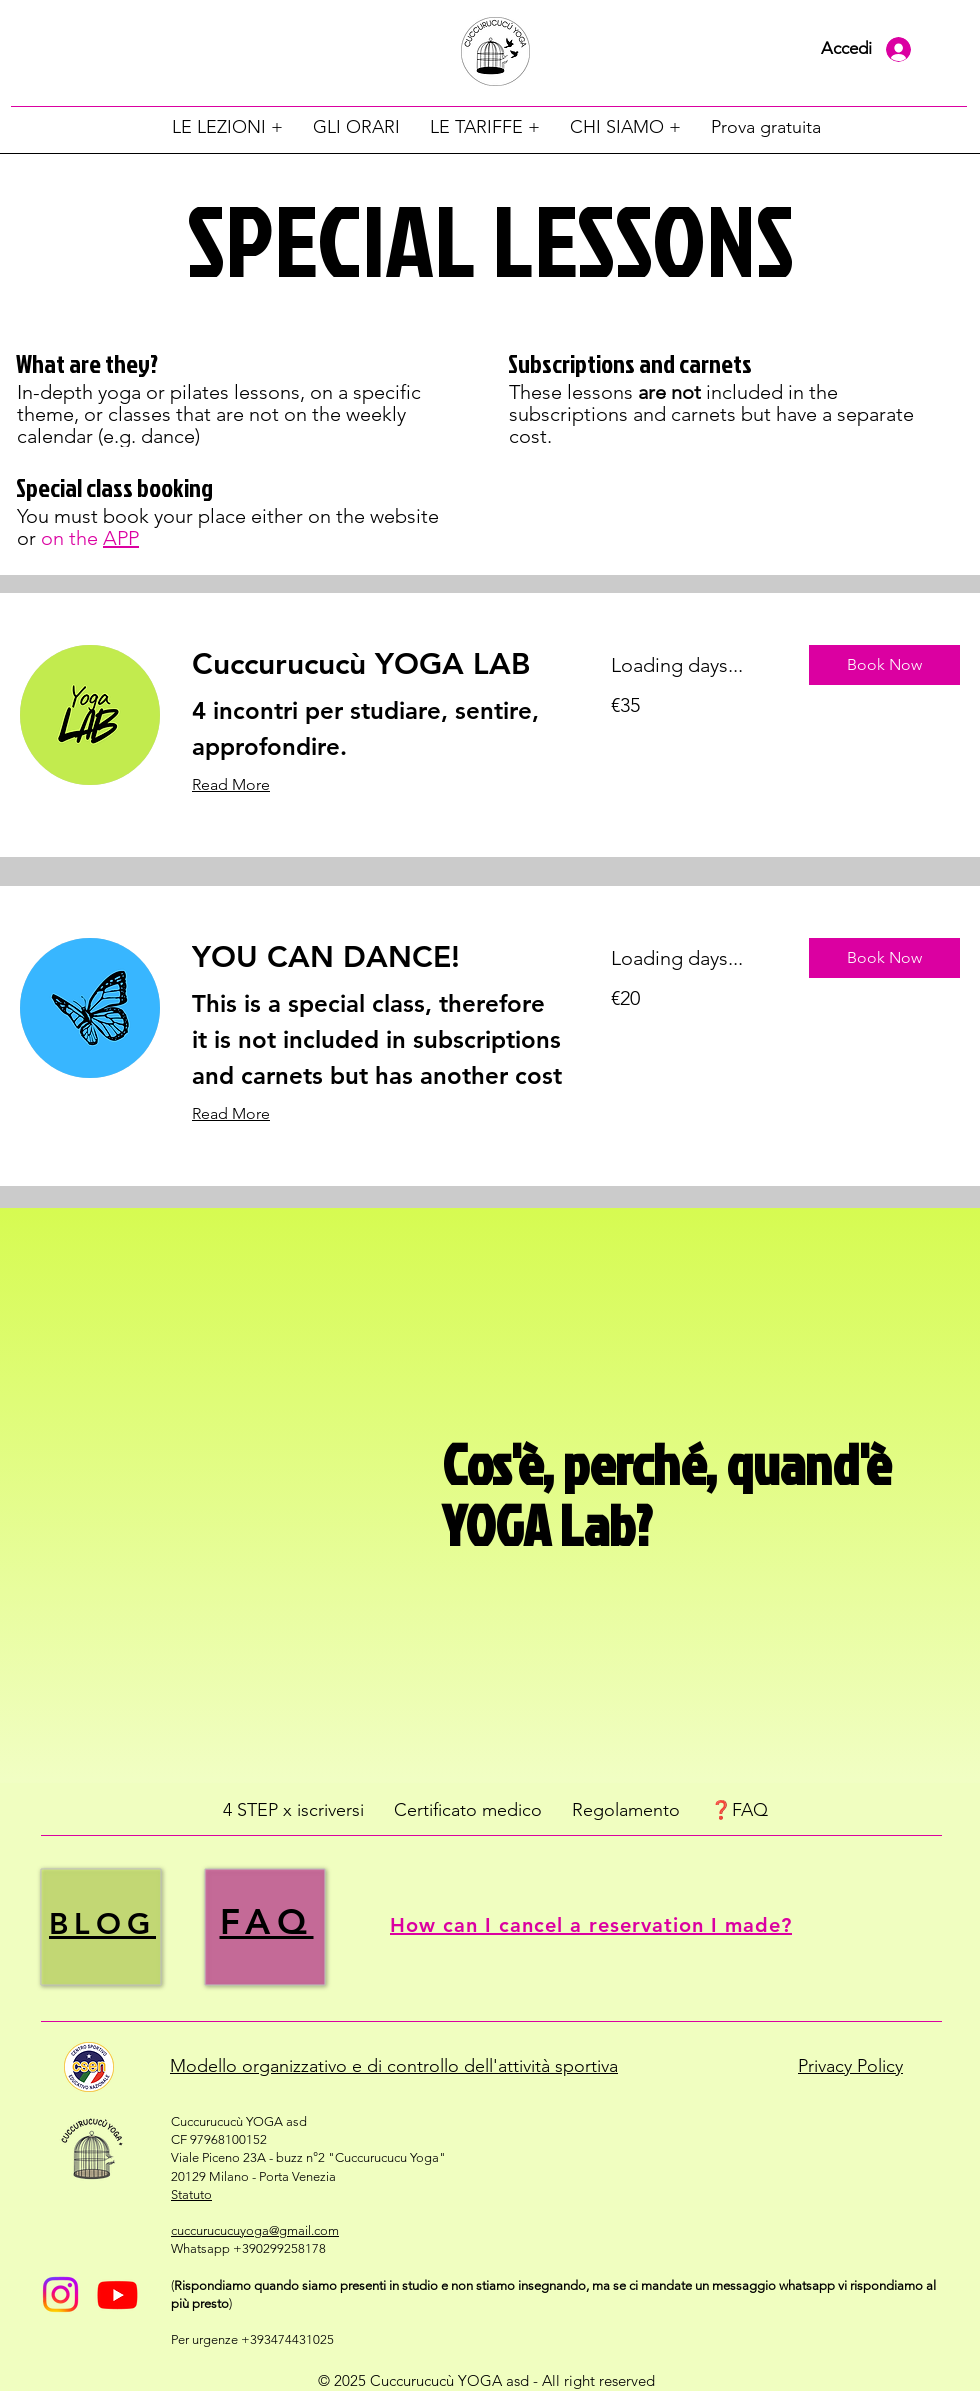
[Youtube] (117, 2294)
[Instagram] (60, 2294)
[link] (377, 665)
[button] (227, 127)
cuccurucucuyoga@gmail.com (255, 2230)
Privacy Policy (850, 2066)
